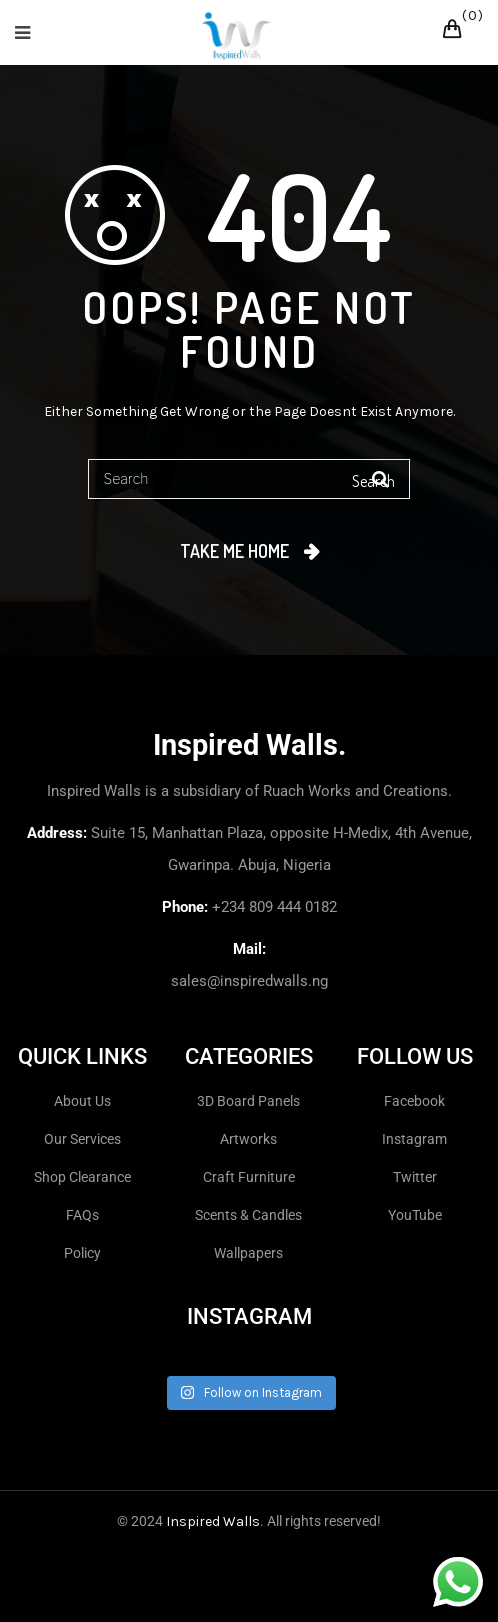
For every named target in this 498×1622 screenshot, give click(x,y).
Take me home (234, 551)
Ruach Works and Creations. (357, 791)
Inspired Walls (213, 1521)
